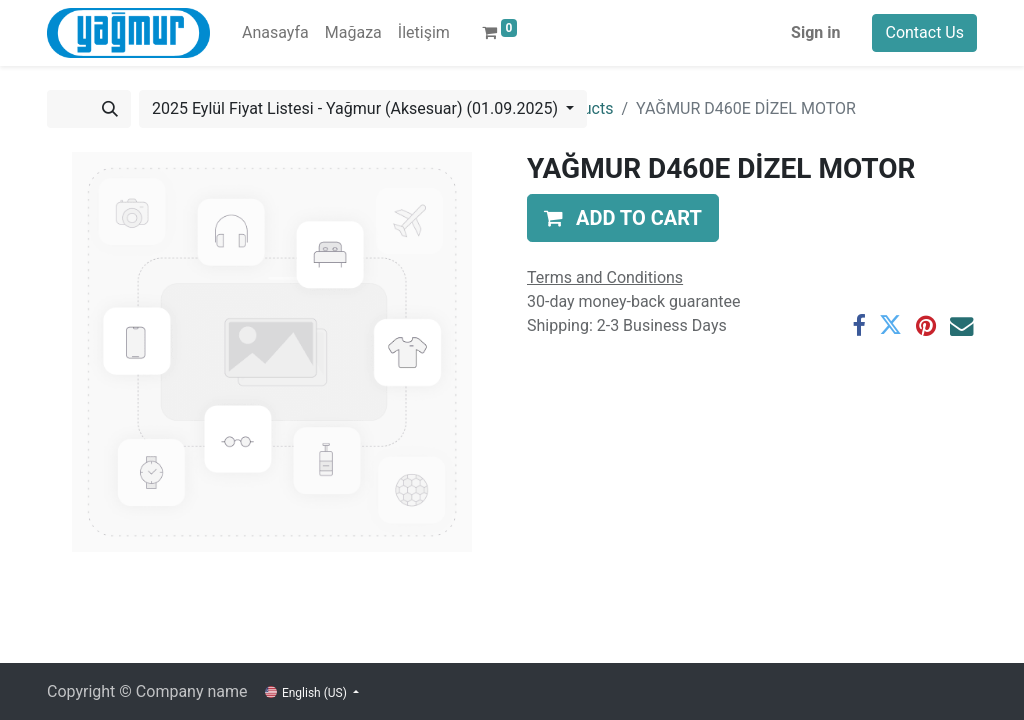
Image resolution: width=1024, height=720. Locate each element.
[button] (623, 218)
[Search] (110, 109)
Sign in (815, 32)
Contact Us (924, 32)
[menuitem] (275, 33)
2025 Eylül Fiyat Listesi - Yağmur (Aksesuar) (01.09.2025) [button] (357, 108)
